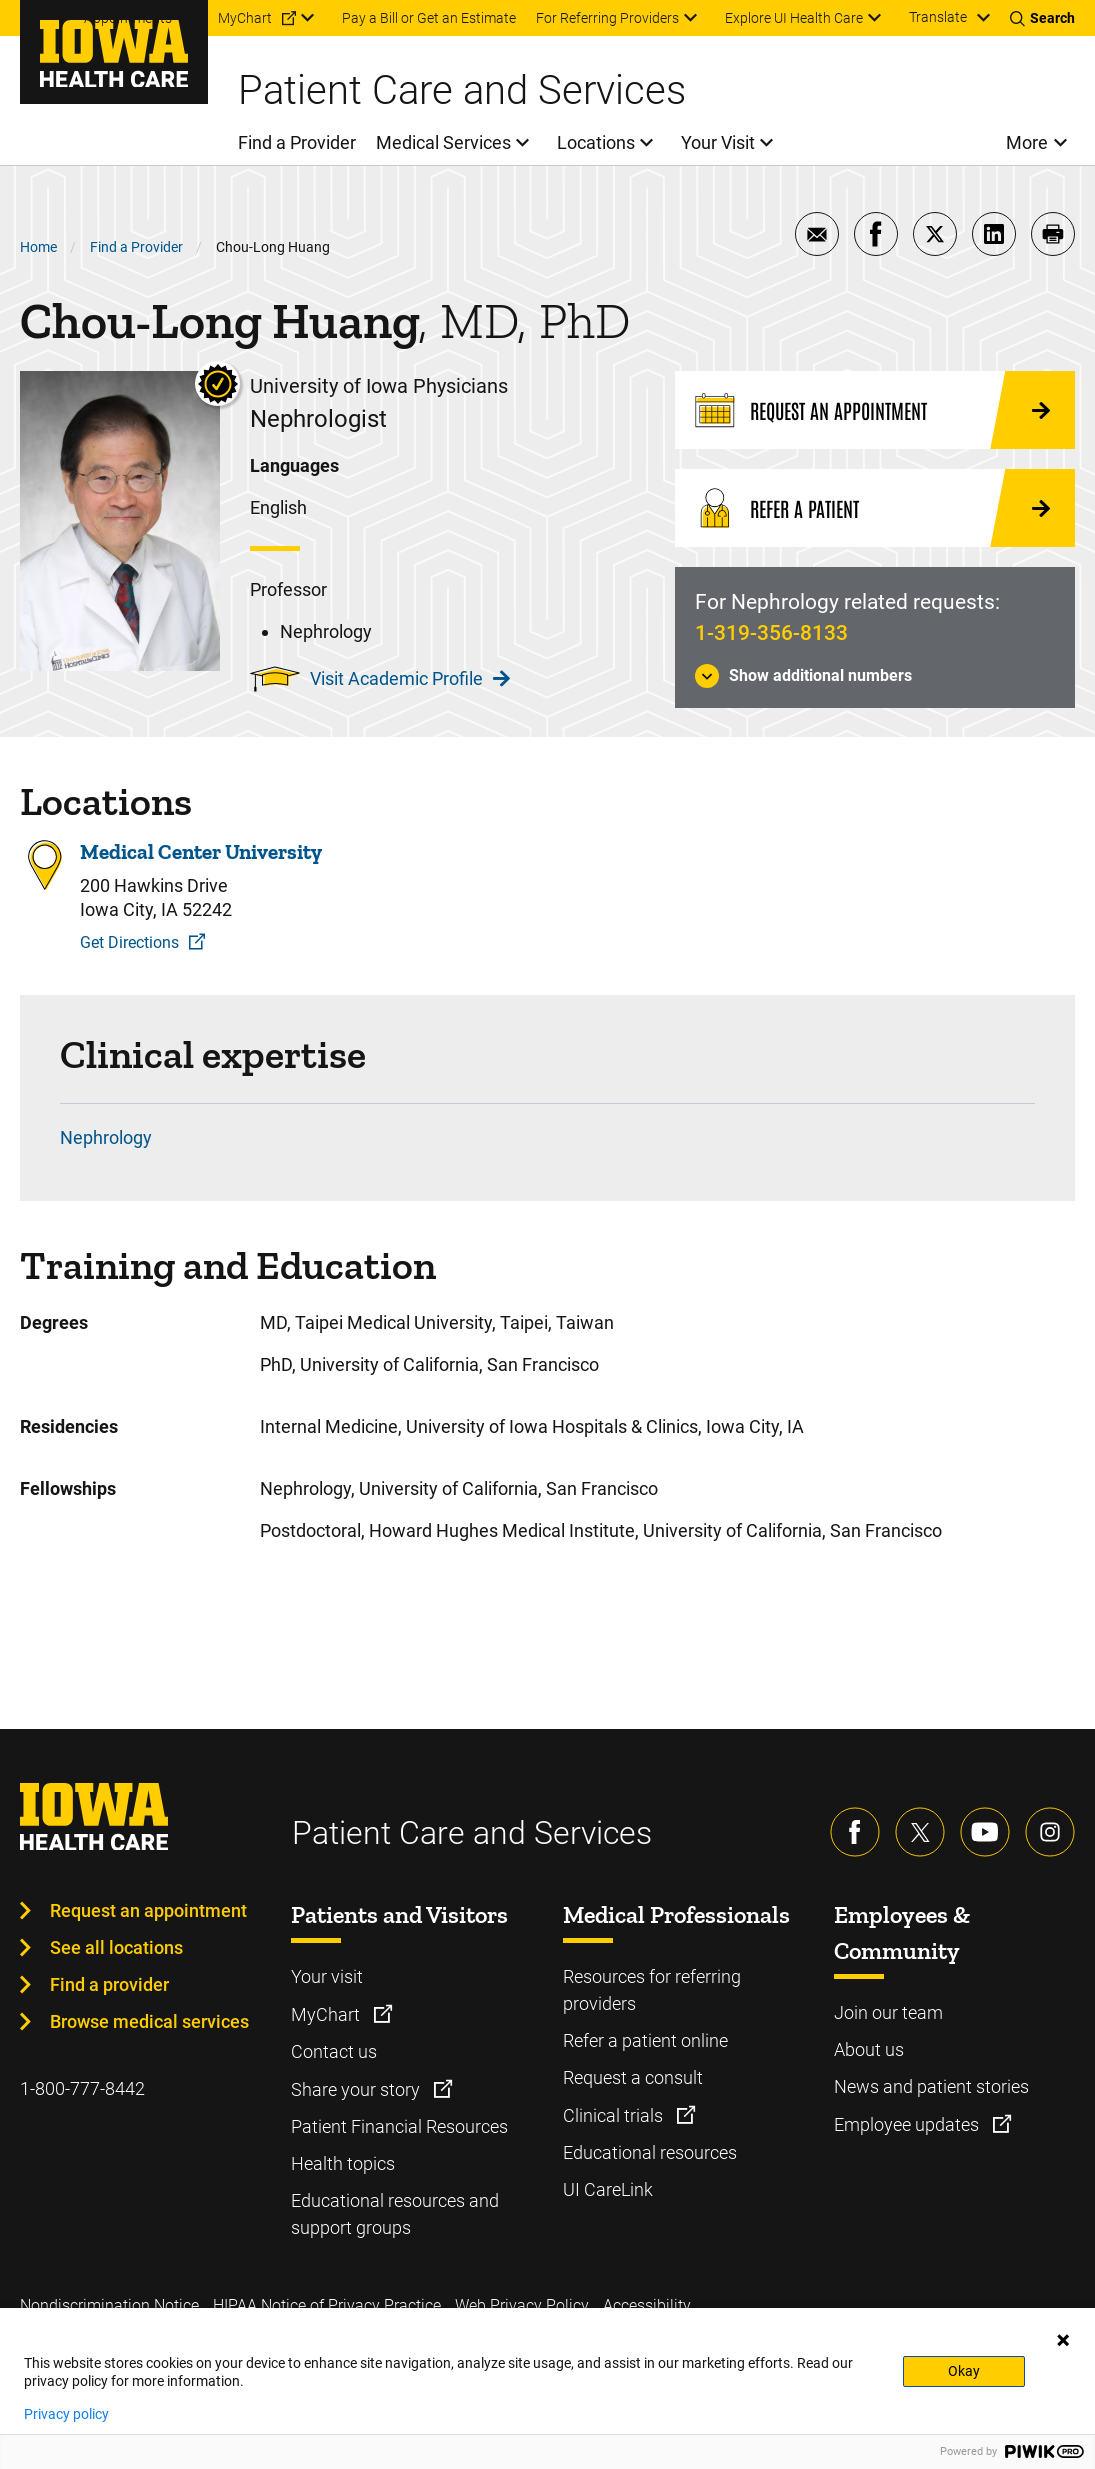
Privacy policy (66, 2414)
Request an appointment (148, 1910)
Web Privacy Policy (522, 2305)
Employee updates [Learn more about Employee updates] (908, 2124)
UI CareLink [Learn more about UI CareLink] (608, 2189)
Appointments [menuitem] (128, 18)
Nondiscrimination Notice (109, 2305)
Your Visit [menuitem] (718, 142)
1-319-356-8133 (771, 633)
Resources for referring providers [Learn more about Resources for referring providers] (652, 1990)
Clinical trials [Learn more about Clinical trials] (615, 2115)
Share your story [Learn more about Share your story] (357, 2089)
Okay (964, 2371)
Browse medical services (149, 2021)
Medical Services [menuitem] (443, 142)
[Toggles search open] (1042, 18)
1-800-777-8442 (82, 2088)
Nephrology (106, 1137)
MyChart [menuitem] (245, 18)
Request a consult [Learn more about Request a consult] (633, 2077)
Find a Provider (136, 247)
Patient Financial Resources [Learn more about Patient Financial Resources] (399, 2126)
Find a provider (109, 1984)
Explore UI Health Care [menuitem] (794, 18)
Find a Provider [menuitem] (297, 142)
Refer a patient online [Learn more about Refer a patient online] (645, 2040)
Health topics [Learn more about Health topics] (343, 2163)
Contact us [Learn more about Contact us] (334, 2051)
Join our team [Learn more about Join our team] (888, 2012)
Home (38, 247)
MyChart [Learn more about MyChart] (327, 2014)
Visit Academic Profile (410, 678)
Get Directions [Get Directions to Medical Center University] (129, 942)
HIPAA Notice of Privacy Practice (327, 2305)
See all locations (116, 1947)
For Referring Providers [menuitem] (607, 18)
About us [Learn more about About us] (869, 2049)
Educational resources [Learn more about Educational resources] (650, 2152)
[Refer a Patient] (875, 508)
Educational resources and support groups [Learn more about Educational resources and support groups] (395, 2214)
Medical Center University (201, 852)
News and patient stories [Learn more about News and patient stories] (931, 2086)
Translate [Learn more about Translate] (938, 17)
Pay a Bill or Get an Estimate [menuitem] (429, 18)
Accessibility (647, 2305)
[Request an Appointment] (875, 410)
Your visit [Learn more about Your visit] (327, 1976)
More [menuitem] (1027, 142)
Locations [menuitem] (596, 142)
